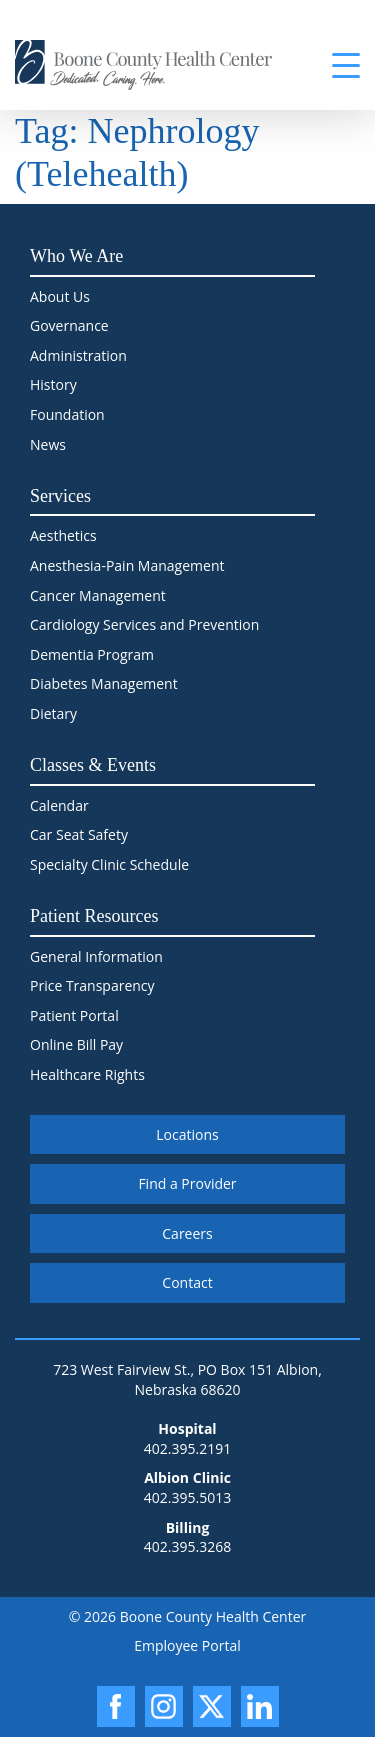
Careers (187, 1233)
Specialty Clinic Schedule (109, 864)
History (53, 384)
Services (60, 496)
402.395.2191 (187, 1448)
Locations (187, 1134)
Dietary (53, 713)
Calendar (59, 805)
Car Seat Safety (79, 834)
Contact (187, 1282)
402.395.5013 (187, 1497)
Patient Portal (74, 1015)
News (48, 444)
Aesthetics (63, 535)
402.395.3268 (187, 1546)
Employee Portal (187, 1645)
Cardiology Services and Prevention (144, 624)
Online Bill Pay (76, 1044)
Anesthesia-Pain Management (127, 565)
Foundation (67, 414)
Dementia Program (92, 654)
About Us (60, 296)
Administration (78, 355)
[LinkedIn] (260, 1706)
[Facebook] (116, 1706)
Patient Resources (94, 916)
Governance (69, 325)
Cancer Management (98, 595)
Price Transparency (92, 985)
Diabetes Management (104, 683)
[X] (212, 1706)
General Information (96, 956)
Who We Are (76, 256)
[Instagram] (164, 1706)
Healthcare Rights (87, 1074)
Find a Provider (187, 1183)
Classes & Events (93, 765)
